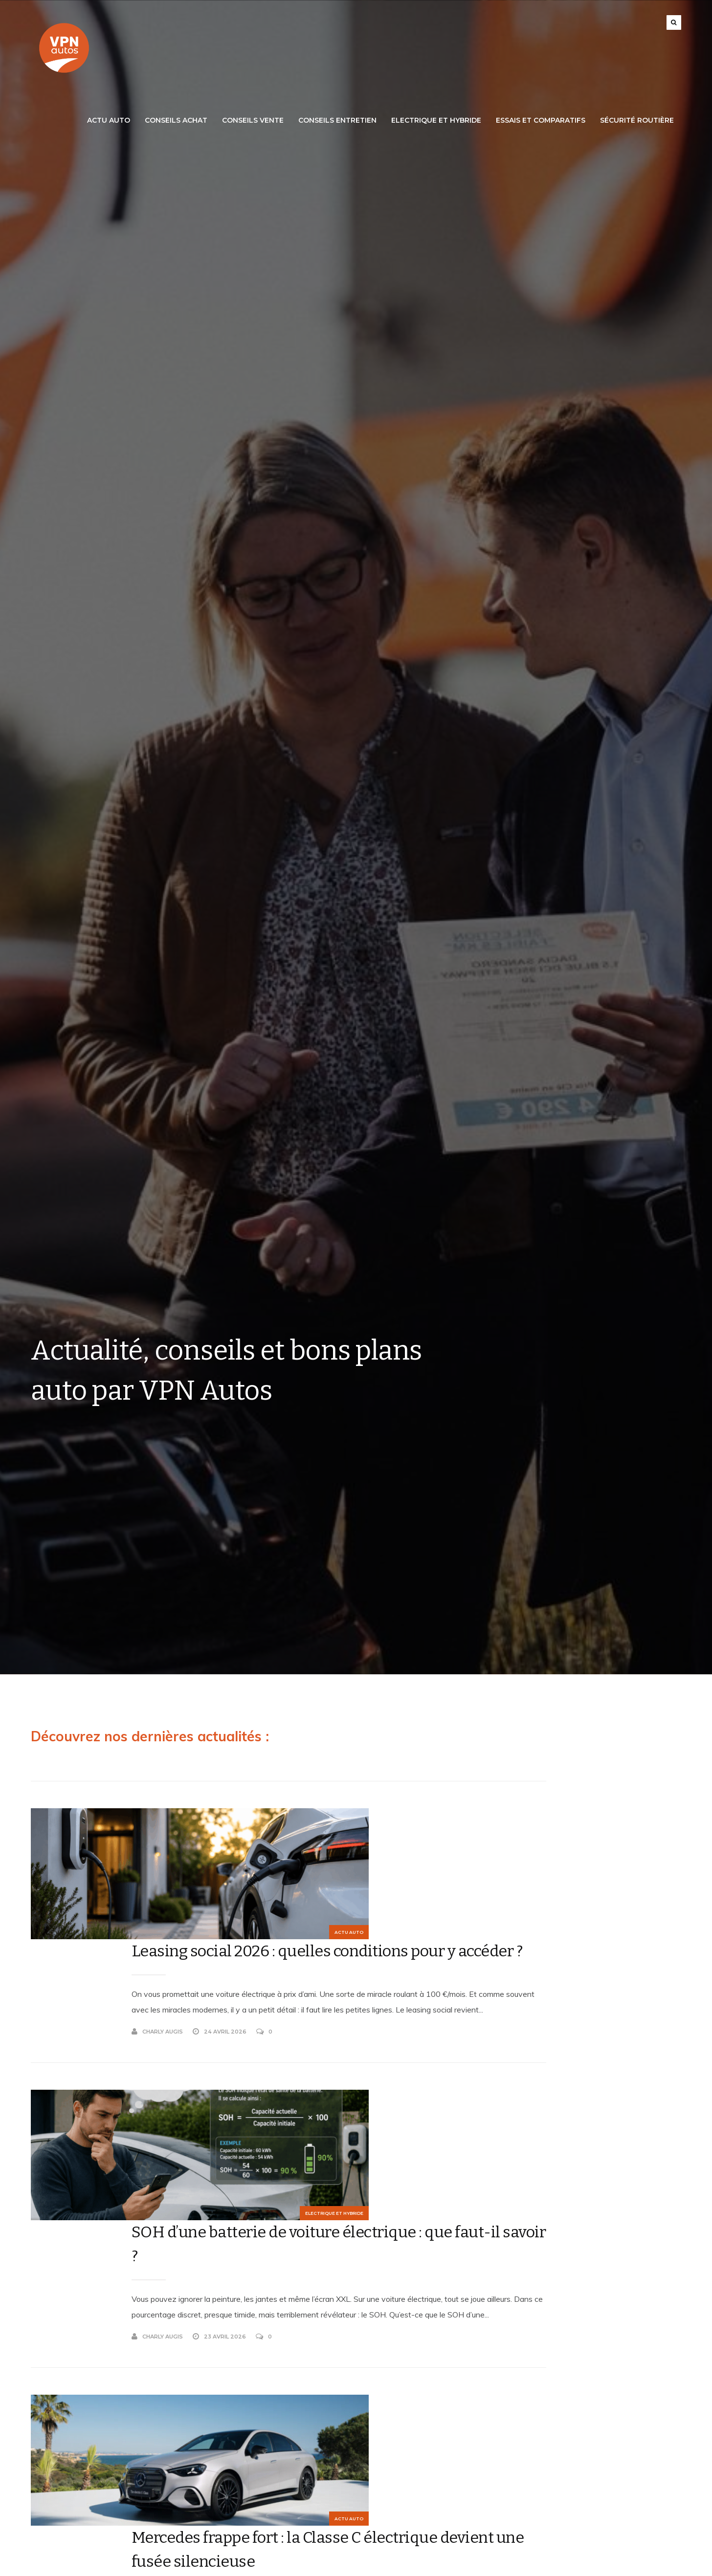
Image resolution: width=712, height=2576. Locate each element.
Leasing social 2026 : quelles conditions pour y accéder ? (287, 1832)
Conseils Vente (253, 120)
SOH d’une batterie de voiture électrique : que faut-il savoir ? (293, 2037)
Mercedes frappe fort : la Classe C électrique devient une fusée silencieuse (302, 2255)
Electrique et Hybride (436, 120)
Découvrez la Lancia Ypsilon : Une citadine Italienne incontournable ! (310, 2473)
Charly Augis (213, 1955)
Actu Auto (108, 120)
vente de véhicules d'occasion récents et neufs (588, 2328)
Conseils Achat (176, 120)
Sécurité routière (637, 120)
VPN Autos (209, 2565)
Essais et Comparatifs (540, 120)
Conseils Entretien (337, 120)
